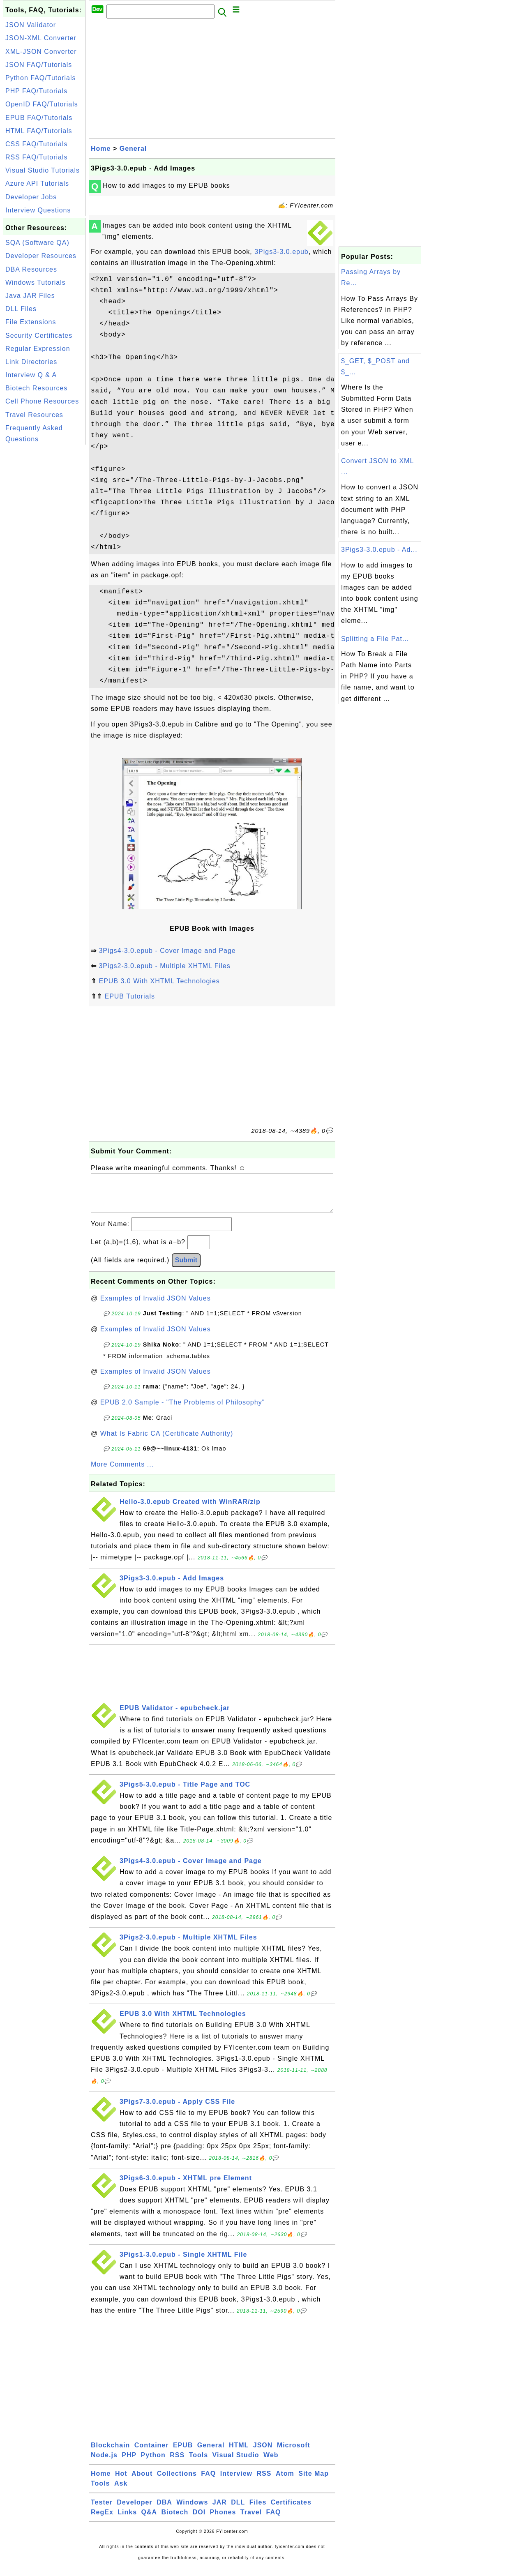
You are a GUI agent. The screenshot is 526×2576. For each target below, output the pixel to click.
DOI (199, 2520)
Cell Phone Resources (42, 401)
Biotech (175, 2520)
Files (257, 2510)
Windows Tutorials (35, 282)
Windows (192, 2510)
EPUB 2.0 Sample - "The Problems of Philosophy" (182, 1410)
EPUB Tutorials (129, 996)
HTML (239, 2453)
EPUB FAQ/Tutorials (38, 117)
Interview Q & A (31, 374)
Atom (285, 2481)
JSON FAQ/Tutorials (38, 64)
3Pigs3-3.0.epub (281, 251)
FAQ (208, 2481)
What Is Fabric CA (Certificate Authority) (166, 1441)
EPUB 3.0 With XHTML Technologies (159, 981)
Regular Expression (37, 348)
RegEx (102, 2520)
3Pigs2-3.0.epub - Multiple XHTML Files (164, 965)
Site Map (313, 2481)
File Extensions (30, 321)
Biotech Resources (36, 388)
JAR (219, 2510)
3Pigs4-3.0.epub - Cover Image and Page (167, 950)
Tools (198, 2463)
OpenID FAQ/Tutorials (41, 104)
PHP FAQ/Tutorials (36, 91)
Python (153, 2463)
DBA (164, 2510)
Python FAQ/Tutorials (40, 77)
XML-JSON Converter (41, 51)
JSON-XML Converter (40, 38)
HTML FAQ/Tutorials (38, 130)
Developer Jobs (31, 197)
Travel (251, 2520)
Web (270, 2463)
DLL (238, 2510)
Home (101, 148)
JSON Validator (30, 24)
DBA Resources (31, 269)
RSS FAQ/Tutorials (36, 157)
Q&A (149, 2520)
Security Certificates (38, 335)
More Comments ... (122, 1472)
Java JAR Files (30, 295)
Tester (102, 2510)
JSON (263, 2453)
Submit (186, 1268)
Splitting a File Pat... (375, 638)
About (142, 2481)
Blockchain (110, 2453)
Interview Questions (38, 210)
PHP (129, 2463)
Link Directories (31, 361)
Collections (177, 2481)
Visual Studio (235, 2463)
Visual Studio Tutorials (42, 170)
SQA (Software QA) (37, 242)
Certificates (291, 2510)
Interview (236, 2481)
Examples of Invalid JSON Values (155, 1306)
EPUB (183, 2453)
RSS (177, 2463)
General (133, 148)
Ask (120, 2491)
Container (151, 2453)
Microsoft (293, 2453)
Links (127, 2520)
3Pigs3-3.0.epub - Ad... (379, 549)
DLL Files (21, 308)
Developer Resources (40, 255)
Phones (223, 2520)
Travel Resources (34, 414)
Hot (121, 2481)
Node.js (104, 2463)
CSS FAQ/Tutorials (36, 144)
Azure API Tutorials (37, 183)
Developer (134, 2510)
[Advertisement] (44, 570)
